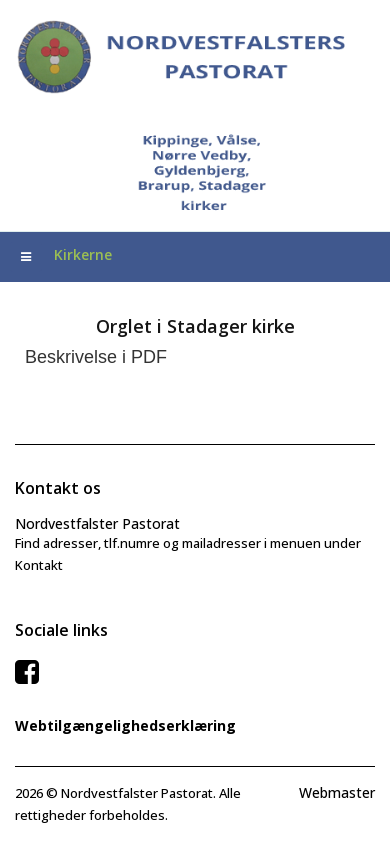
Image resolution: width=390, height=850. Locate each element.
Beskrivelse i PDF (96, 357)
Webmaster (337, 792)
